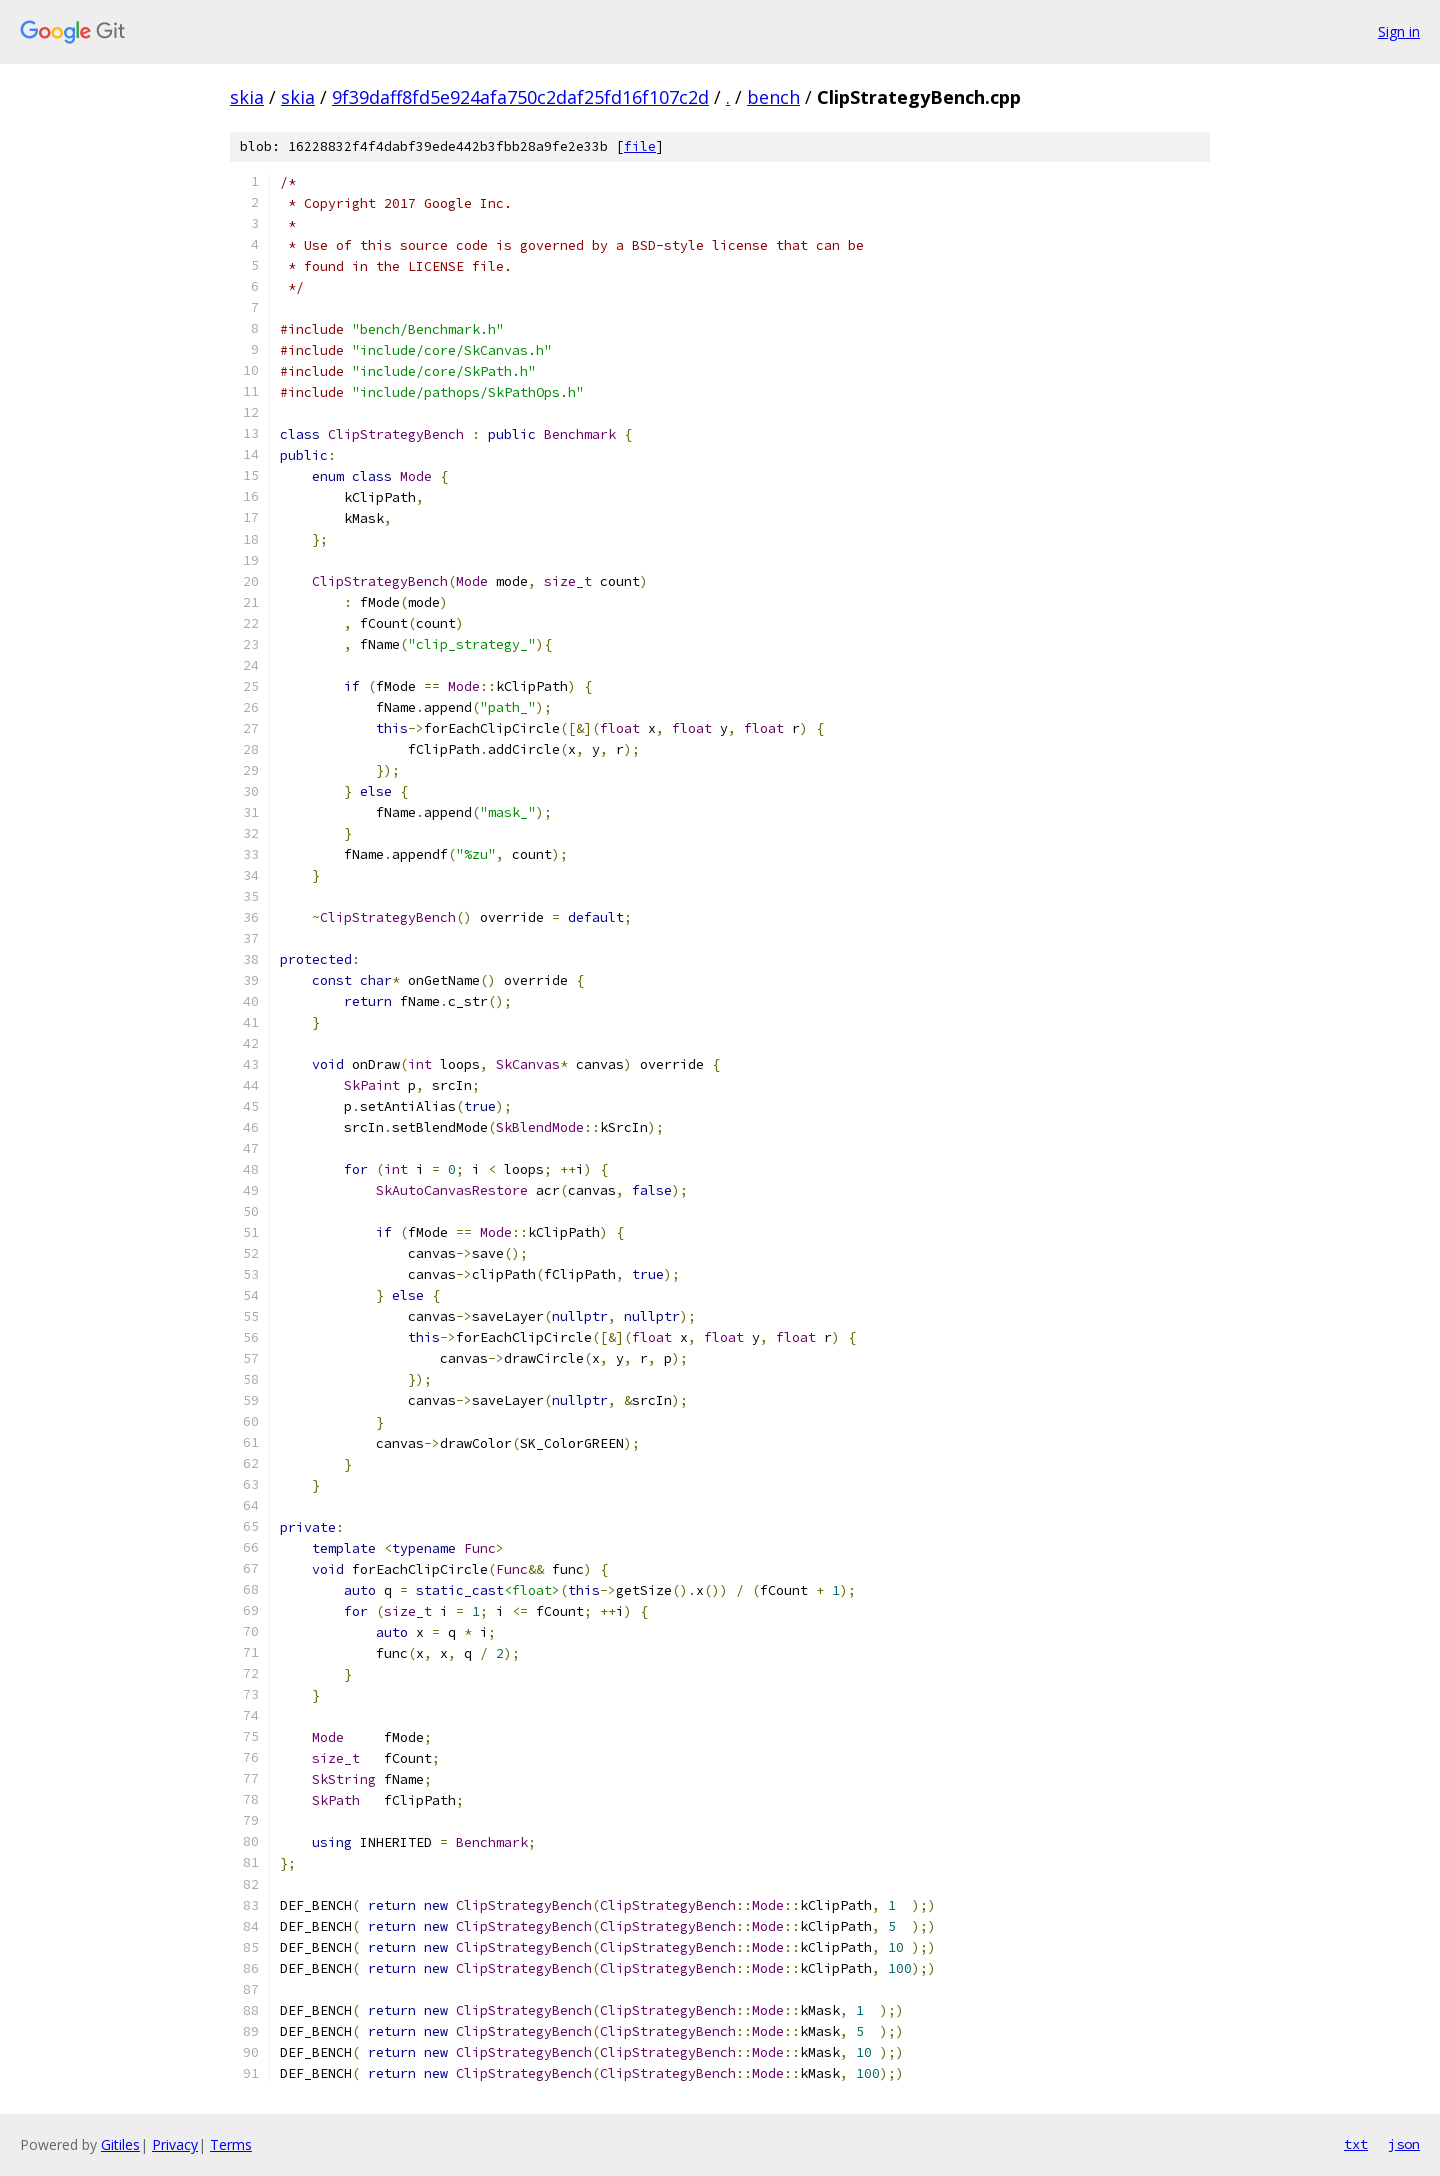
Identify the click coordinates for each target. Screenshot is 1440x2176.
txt (1356, 2144)
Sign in (1399, 31)
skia (247, 97)
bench (773, 97)
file (640, 146)
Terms (231, 2144)
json (1404, 2144)
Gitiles (120, 2144)
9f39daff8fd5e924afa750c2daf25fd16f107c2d (520, 97)
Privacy (175, 2144)
